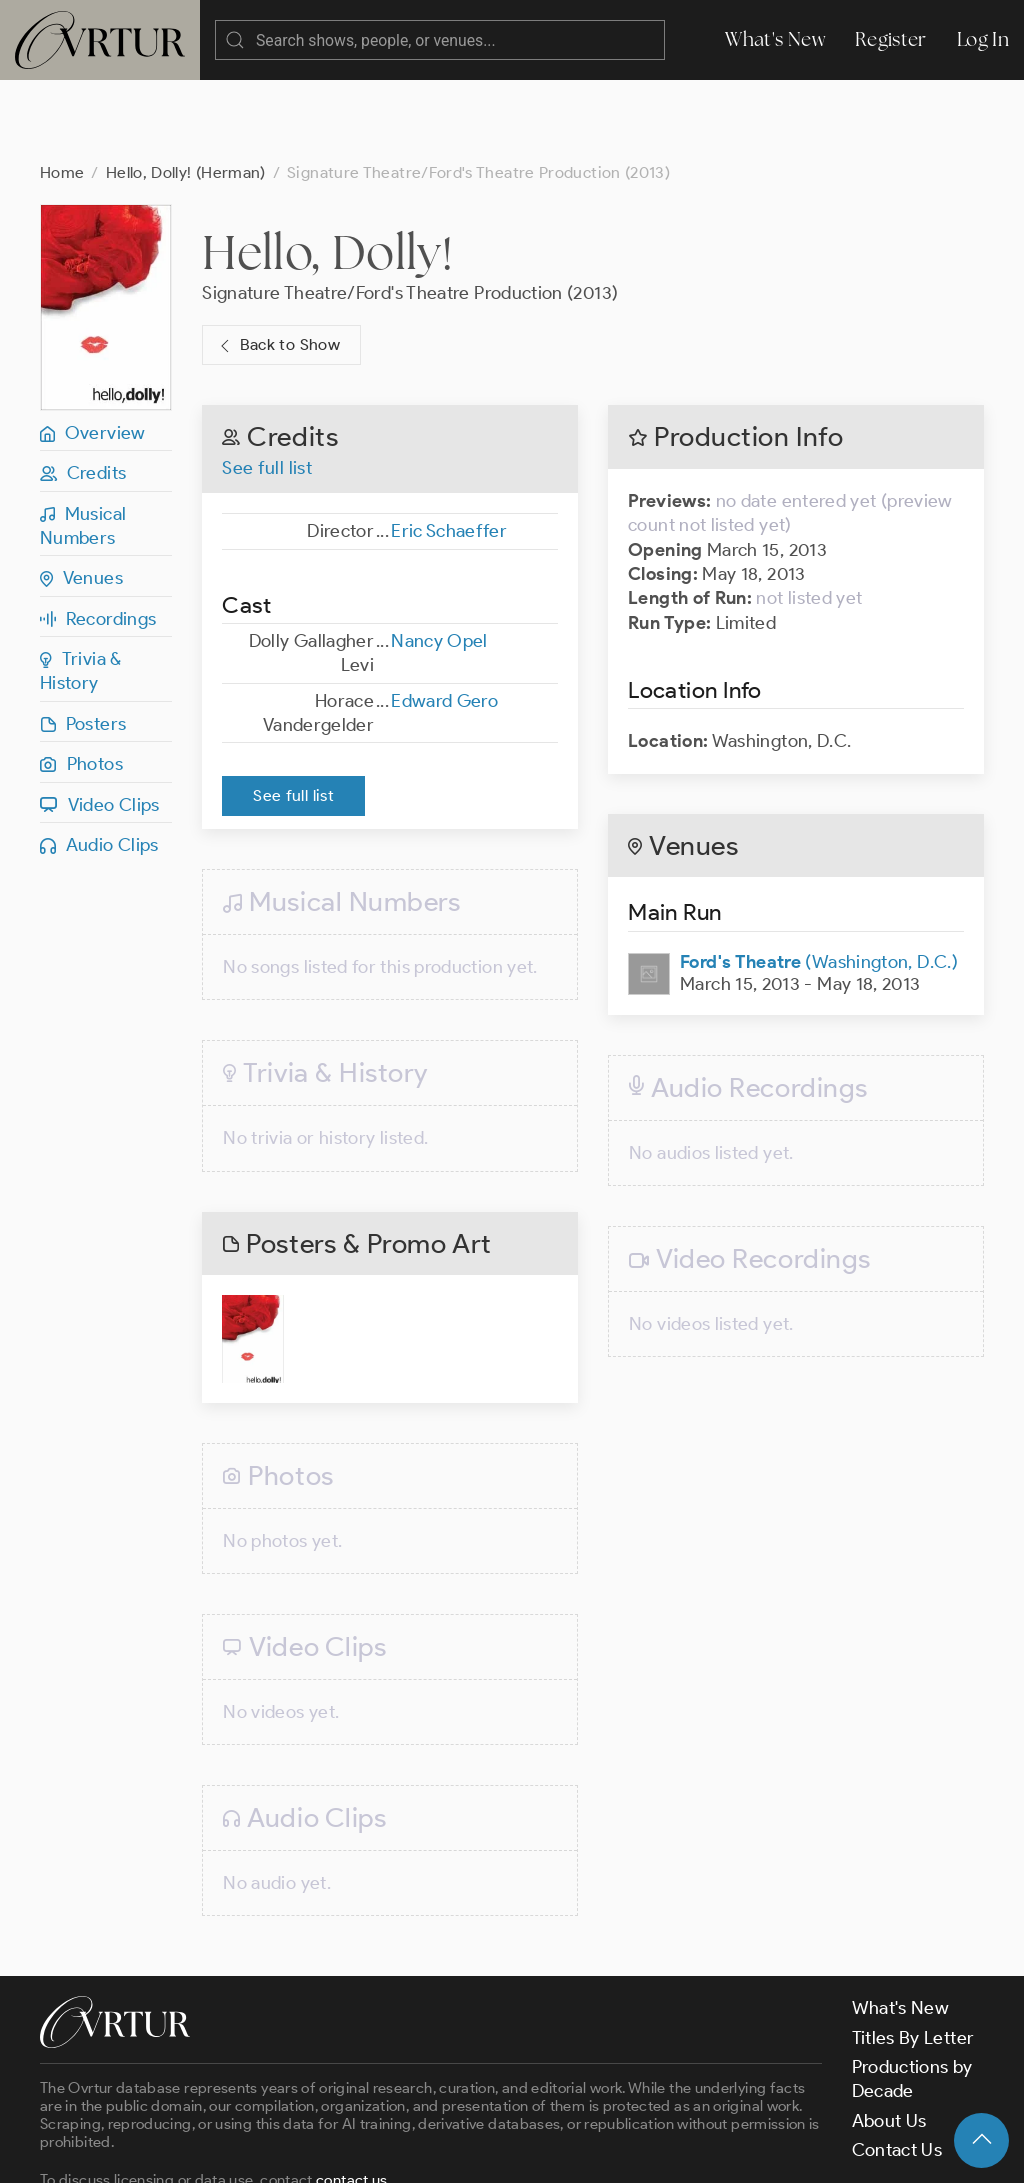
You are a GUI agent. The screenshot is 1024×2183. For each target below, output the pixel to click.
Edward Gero (444, 621)
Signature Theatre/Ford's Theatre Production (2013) (410, 213)
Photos (81, 684)
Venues (81, 498)
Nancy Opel (439, 561)
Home (62, 92)
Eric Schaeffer (449, 451)
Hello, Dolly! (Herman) (186, 92)
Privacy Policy (510, 2151)
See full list (267, 388)
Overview (93, 353)
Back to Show (277, 265)
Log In (983, 39)
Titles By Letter (913, 1958)
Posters (83, 644)
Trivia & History (81, 591)
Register (891, 39)
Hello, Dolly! (327, 172)
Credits (83, 393)
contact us (352, 2100)
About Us (889, 2041)
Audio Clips (99, 765)
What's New (775, 39)
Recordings (98, 539)
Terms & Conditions (361, 2151)
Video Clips (100, 725)
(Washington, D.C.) (819, 882)
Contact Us (897, 2070)
